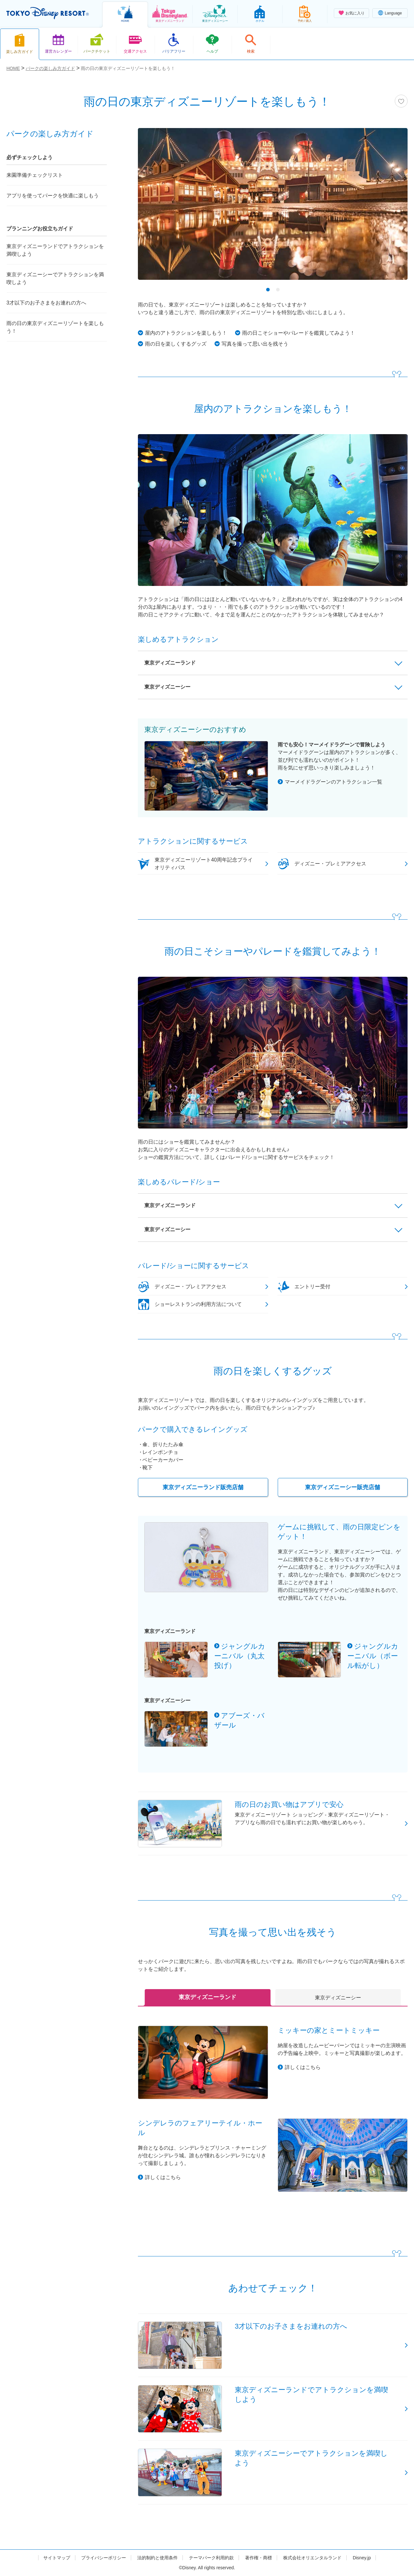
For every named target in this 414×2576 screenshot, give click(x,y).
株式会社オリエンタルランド (312, 2557)
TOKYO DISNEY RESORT (47, 13)
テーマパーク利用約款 (211, 2557)
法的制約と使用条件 (157, 2557)
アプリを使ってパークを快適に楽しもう (52, 195)
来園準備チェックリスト (34, 175)
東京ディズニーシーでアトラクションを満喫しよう (55, 278)
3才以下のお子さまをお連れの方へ (46, 302)
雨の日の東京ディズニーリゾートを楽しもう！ (55, 327)
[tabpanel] (273, 208)
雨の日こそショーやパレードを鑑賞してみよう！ (298, 333)
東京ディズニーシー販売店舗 (342, 1487)
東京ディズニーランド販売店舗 (203, 1487)
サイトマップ (56, 2557)
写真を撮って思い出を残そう (255, 344)
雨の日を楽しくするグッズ (176, 344)
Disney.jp (362, 2557)
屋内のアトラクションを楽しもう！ (186, 333)
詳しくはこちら (303, 2067)
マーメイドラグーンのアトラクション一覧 (333, 782)
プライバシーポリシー (103, 2557)
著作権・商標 (258, 2557)
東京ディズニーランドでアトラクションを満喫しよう (55, 250)
